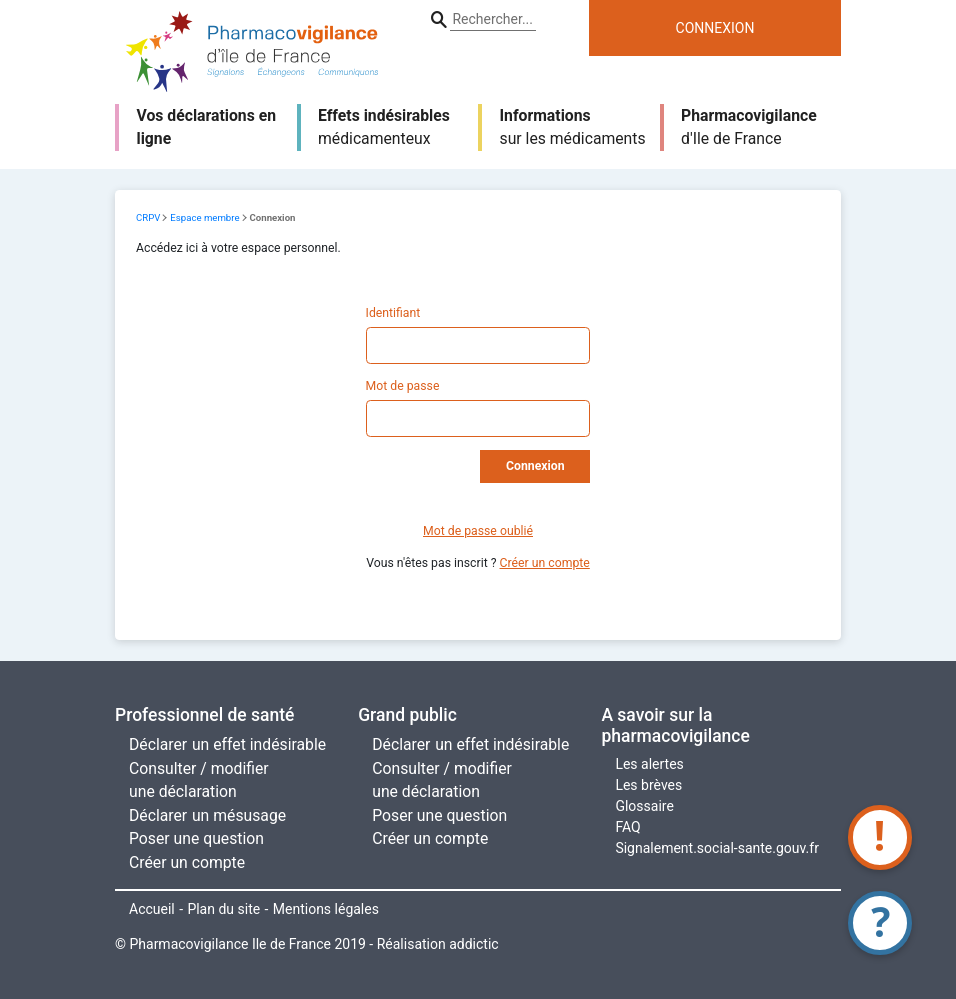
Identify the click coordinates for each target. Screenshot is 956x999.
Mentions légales (326, 909)
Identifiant (393, 313)
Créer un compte (545, 563)
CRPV (148, 217)
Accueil (152, 909)
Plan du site (223, 909)
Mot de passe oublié (478, 531)
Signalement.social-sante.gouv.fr (716, 848)
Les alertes (649, 764)
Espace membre (204, 217)
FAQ (627, 827)
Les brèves (648, 785)
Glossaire (644, 806)
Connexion (535, 466)
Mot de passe (403, 386)
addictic (473, 944)
